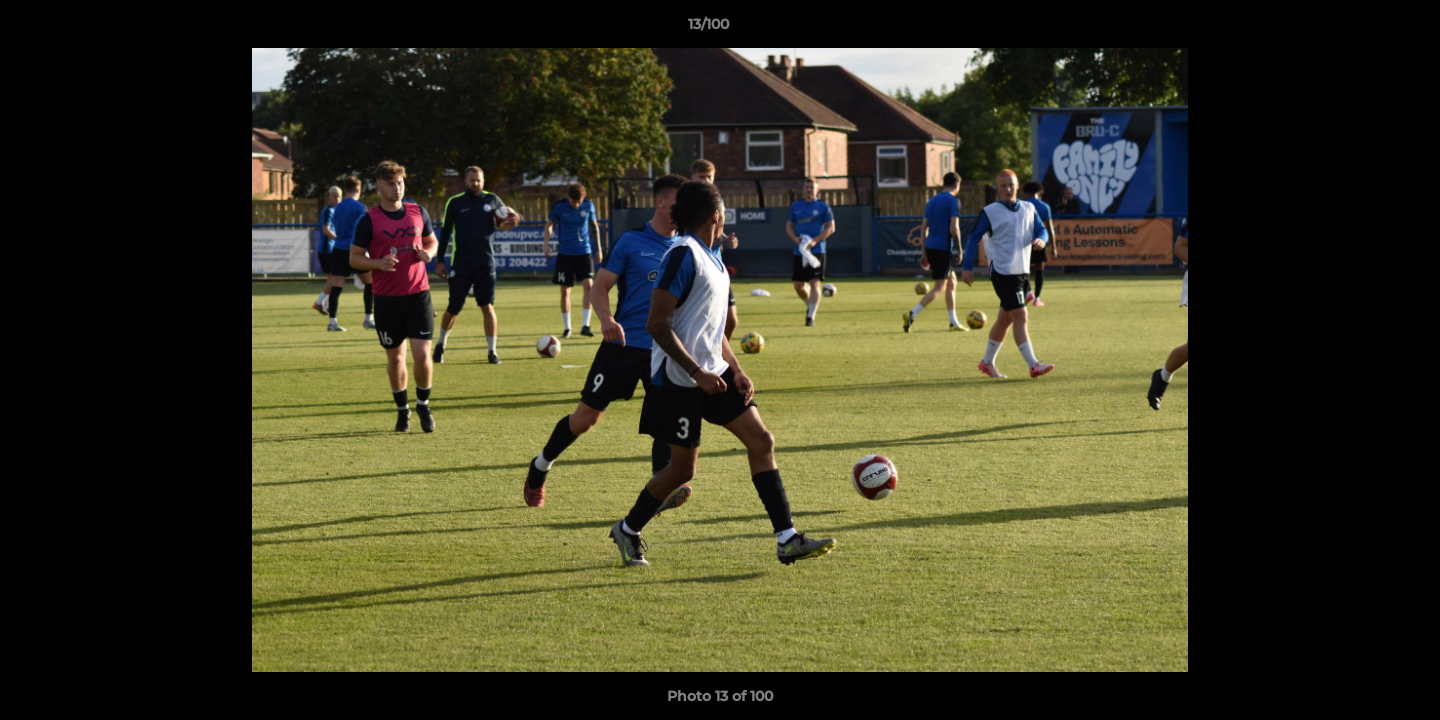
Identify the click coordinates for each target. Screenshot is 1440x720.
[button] (1356, 29)
